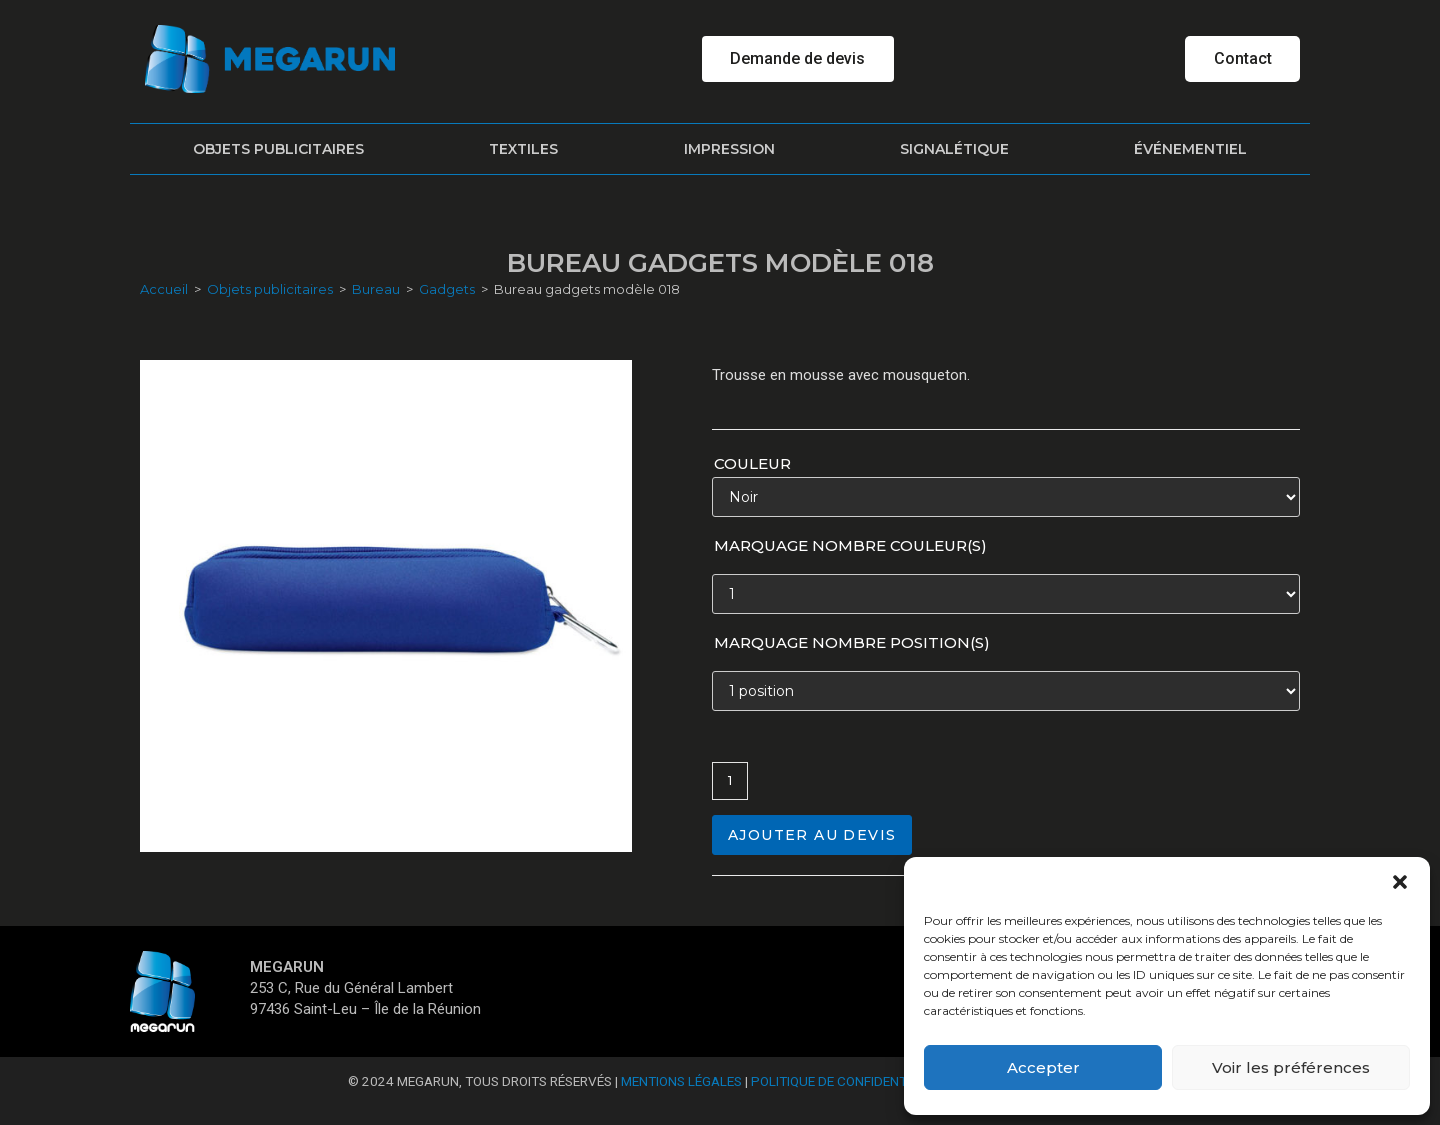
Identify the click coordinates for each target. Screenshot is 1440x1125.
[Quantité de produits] (730, 781)
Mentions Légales (681, 1081)
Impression (729, 149)
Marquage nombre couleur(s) (850, 545)
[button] (1400, 882)
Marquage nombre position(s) (852, 642)
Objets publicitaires (278, 149)
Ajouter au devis (812, 835)
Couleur (752, 463)
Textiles (523, 149)
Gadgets (447, 289)
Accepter (1043, 1067)
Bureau (376, 289)
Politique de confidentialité (847, 1081)
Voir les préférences (1291, 1067)
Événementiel (1190, 149)
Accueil (164, 289)
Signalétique (954, 149)
